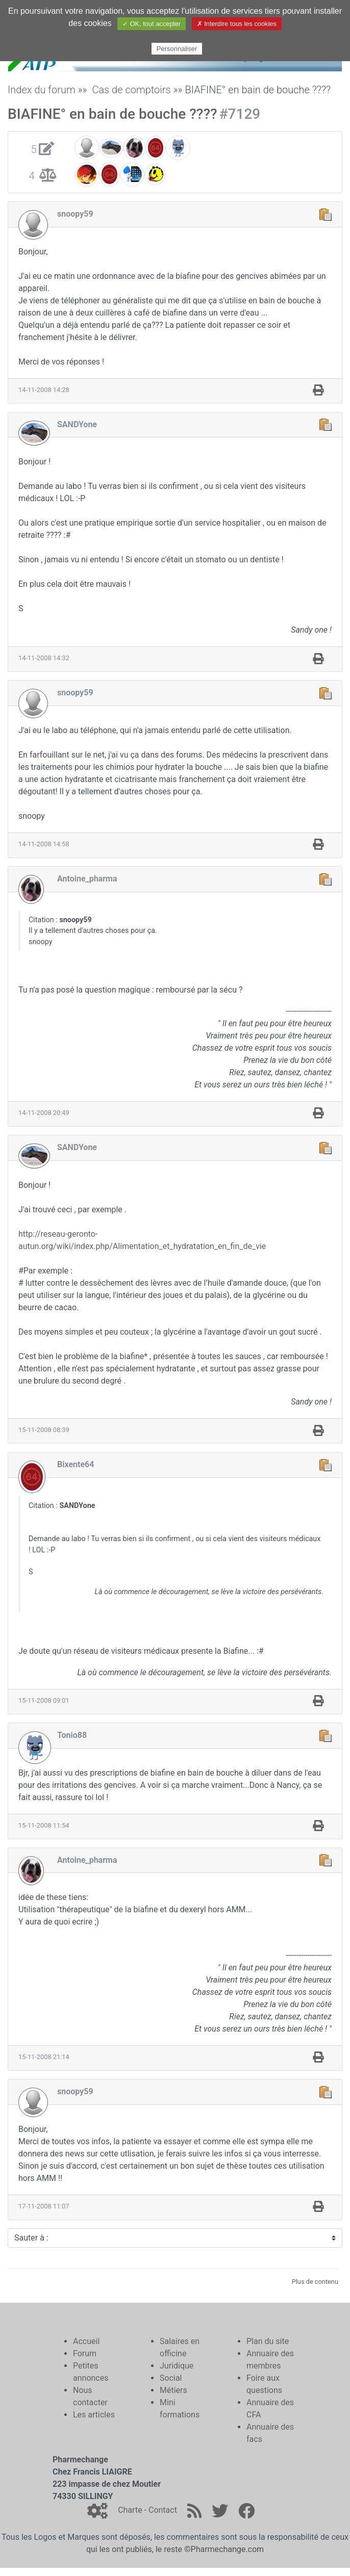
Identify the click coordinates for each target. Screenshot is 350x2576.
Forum (84, 2353)
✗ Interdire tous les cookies (237, 24)
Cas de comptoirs (131, 90)
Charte (130, 2510)
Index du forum (42, 90)
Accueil (86, 2341)
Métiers (173, 2390)
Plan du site (267, 2341)
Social (171, 2378)
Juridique (176, 2366)
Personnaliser (177, 49)
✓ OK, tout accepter (151, 24)
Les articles (94, 2414)
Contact (162, 2510)
